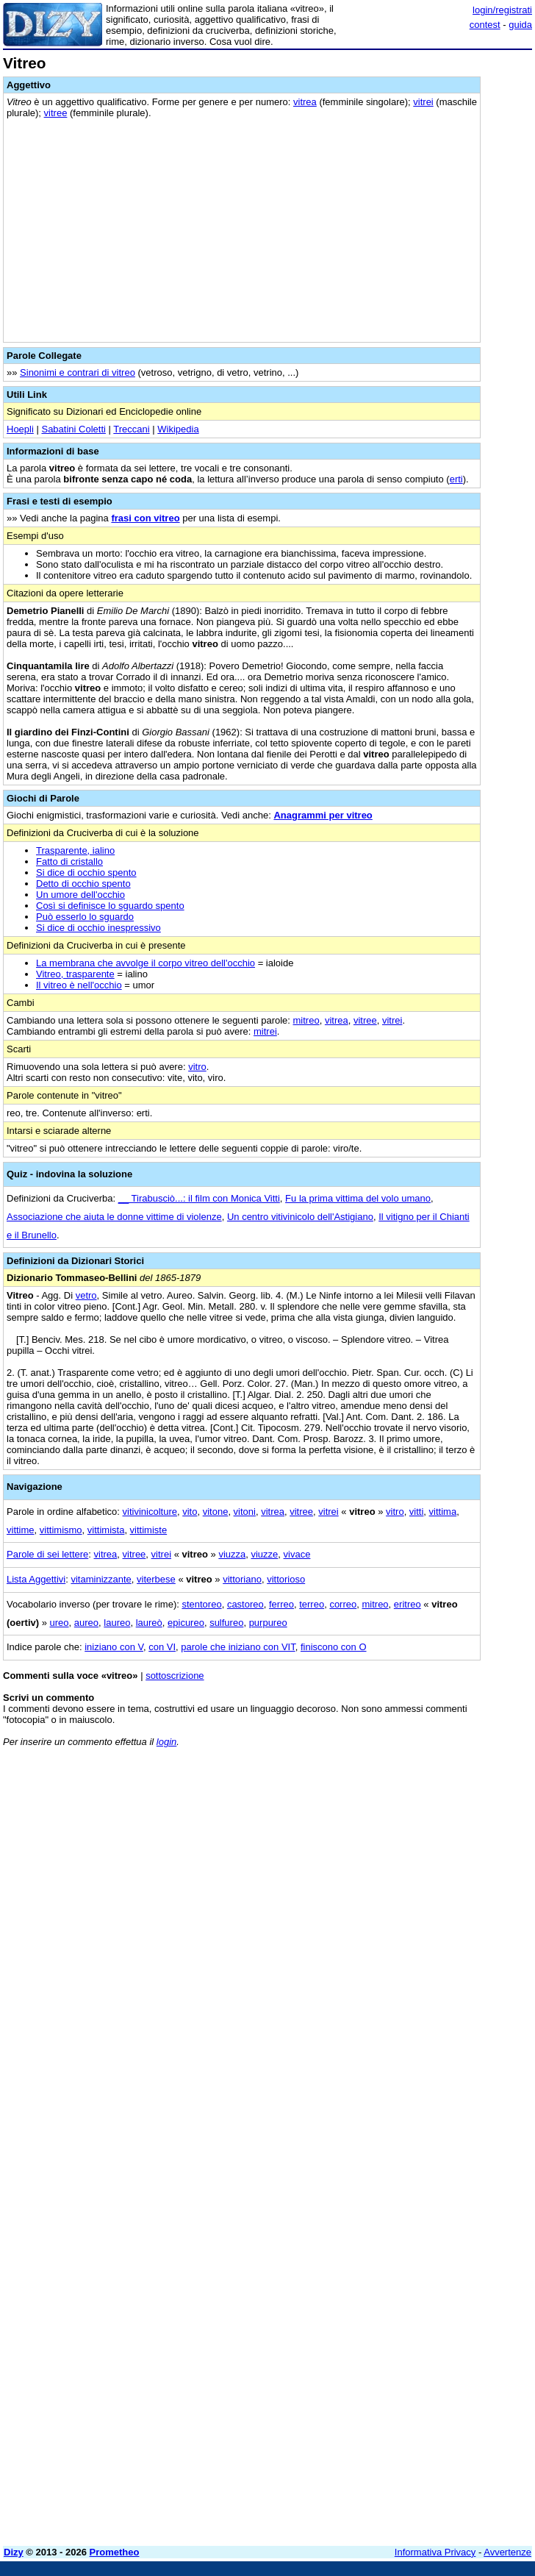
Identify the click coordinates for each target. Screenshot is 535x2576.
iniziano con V (114, 1646)
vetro (86, 1295)
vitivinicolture (150, 1511)
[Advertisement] (422, 1850)
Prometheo (115, 2552)
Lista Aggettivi (36, 1579)
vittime (21, 1529)
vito (189, 1511)
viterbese (156, 1579)
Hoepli (20, 429)
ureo (59, 1622)
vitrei (423, 101)
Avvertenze (507, 2552)
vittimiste (149, 1529)
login (166, 1741)
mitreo (306, 1020)
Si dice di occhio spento (86, 872)
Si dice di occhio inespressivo (98, 927)
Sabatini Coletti (73, 429)
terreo (311, 1604)
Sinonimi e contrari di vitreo (77, 372)
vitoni (245, 1511)
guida (520, 24)
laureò (149, 1622)
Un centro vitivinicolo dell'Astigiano (300, 1216)
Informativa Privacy (435, 2552)
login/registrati (502, 9)
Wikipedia (177, 429)
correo (342, 1604)
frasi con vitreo (145, 518)
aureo (86, 1622)
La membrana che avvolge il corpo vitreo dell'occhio (145, 962)
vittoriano (242, 1579)
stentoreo (201, 1604)
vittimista (106, 1529)
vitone (216, 1511)
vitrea (305, 101)
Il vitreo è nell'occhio (79, 985)
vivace (297, 1554)
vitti (416, 1511)
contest (485, 24)
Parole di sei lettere (47, 1554)
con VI (162, 1646)
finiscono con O (334, 1646)
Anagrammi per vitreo (322, 815)
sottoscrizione (175, 1675)
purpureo (268, 1622)
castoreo (245, 1604)
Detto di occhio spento (83, 883)
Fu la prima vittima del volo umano (358, 1198)
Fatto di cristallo (69, 861)
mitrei (265, 1031)
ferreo (281, 1604)
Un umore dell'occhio (80, 894)
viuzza (231, 1554)
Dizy (14, 2552)
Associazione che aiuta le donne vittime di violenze (114, 1216)
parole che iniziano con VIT (238, 1646)
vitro (197, 1066)
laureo (117, 1622)
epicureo (186, 1622)
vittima (443, 1511)
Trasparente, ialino (75, 850)
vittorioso (286, 1579)
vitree (56, 112)
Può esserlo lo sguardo (85, 916)
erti (456, 479)
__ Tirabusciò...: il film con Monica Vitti (199, 1198)
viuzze (264, 1554)
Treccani (131, 429)
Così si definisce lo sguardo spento (110, 905)
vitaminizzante (101, 1579)
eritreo (407, 1604)
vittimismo (61, 1529)
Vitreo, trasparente (75, 974)
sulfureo (226, 1622)
